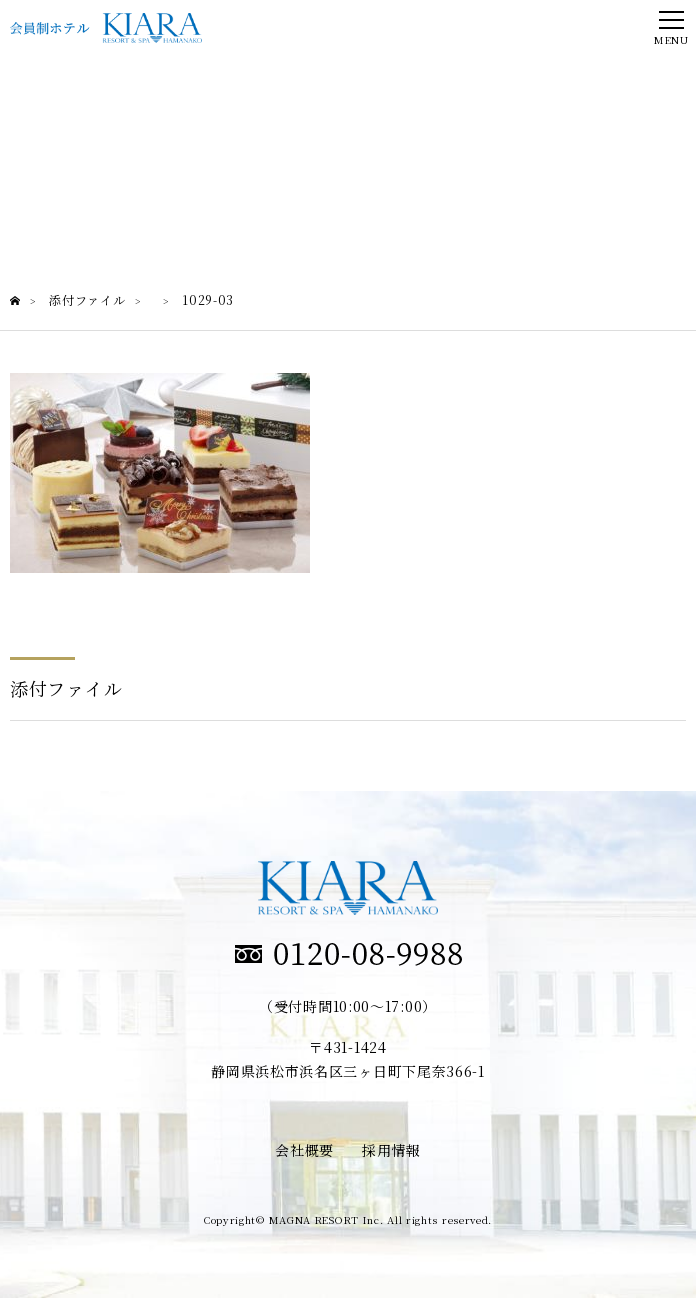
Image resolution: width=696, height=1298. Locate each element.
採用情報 (391, 1150)
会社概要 (304, 1150)
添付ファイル (66, 688)
